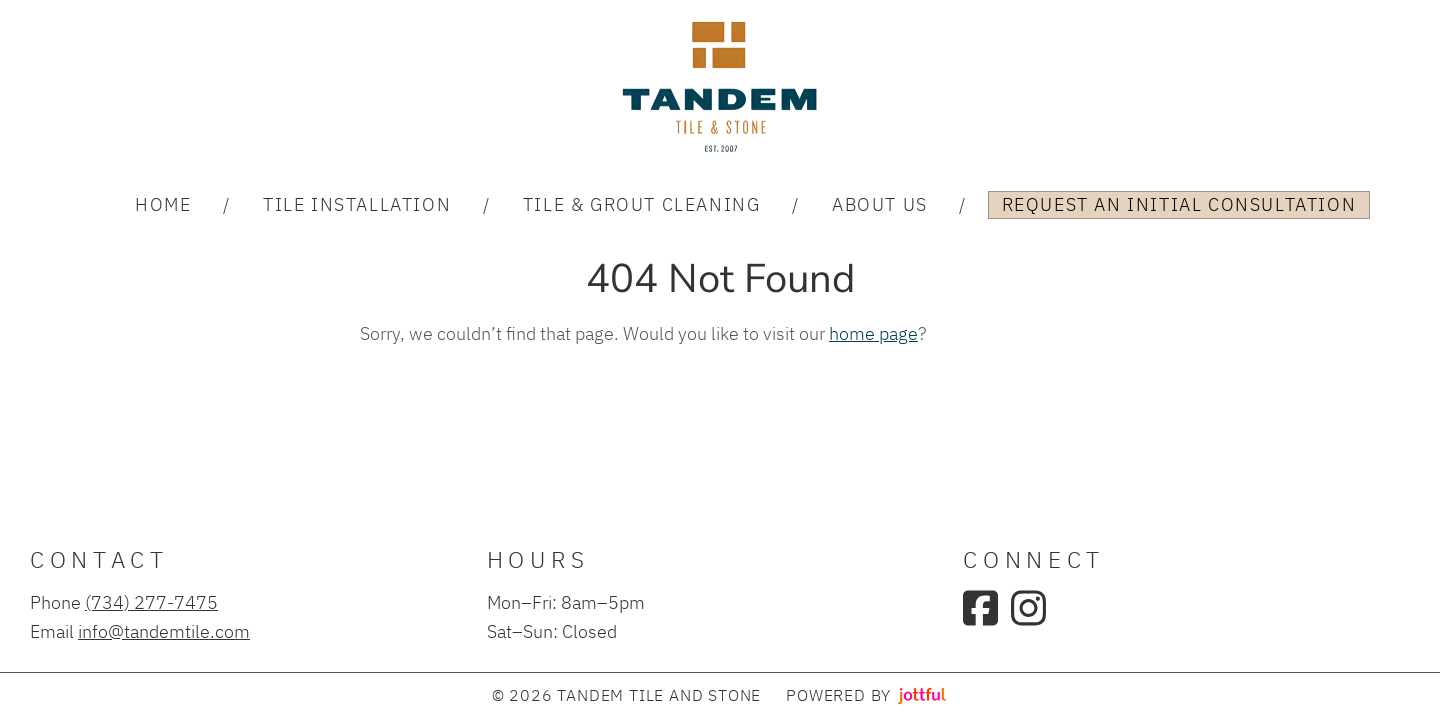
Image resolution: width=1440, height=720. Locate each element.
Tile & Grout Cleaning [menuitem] (642, 204)
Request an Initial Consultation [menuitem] (1179, 204)
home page (873, 333)
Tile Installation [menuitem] (357, 204)
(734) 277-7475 (151, 602)
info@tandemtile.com (164, 631)
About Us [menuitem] (880, 204)
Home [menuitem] (163, 204)
